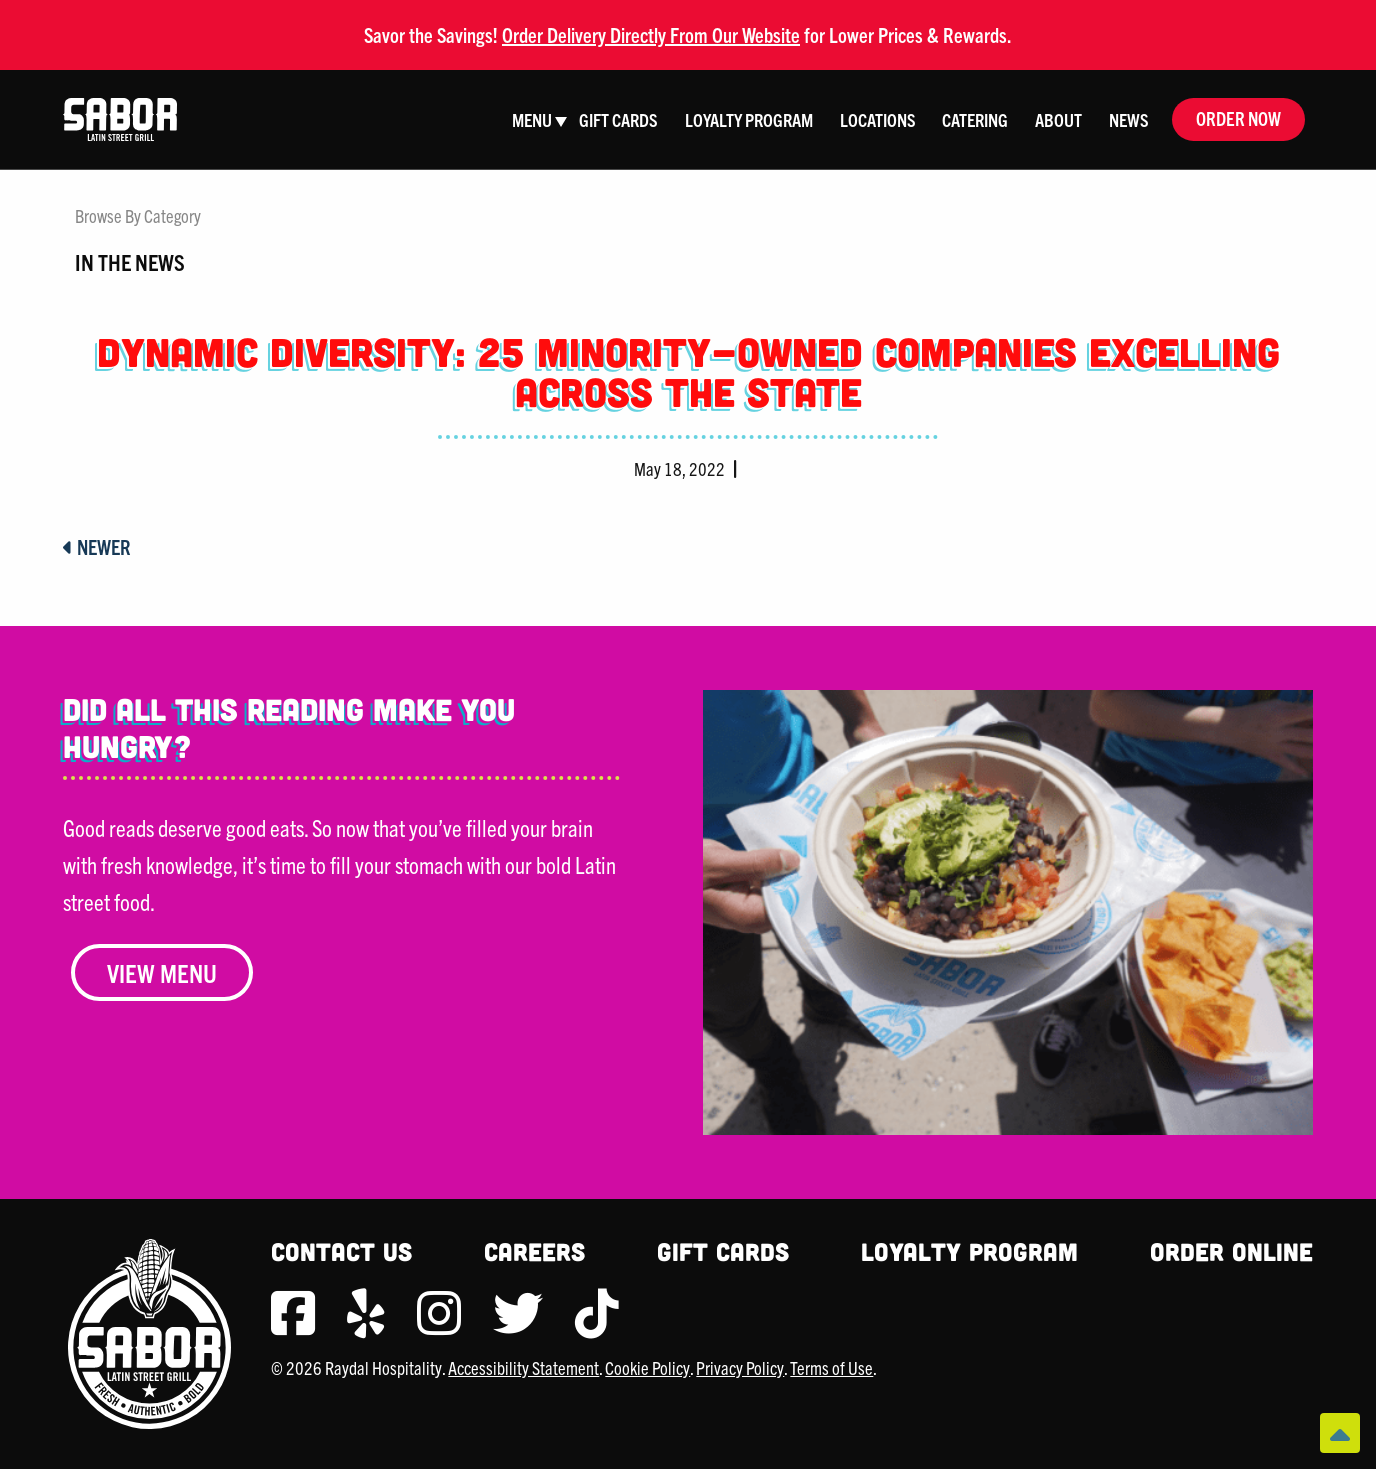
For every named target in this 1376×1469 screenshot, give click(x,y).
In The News (130, 261)
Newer (97, 546)
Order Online (1231, 1251)
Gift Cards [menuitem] (618, 119)
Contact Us (341, 1251)
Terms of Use (831, 1367)
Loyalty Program (969, 1251)
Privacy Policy (740, 1367)
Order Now (1238, 118)
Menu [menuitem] (532, 119)
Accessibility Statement (523, 1367)
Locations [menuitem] (878, 119)
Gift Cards (723, 1251)
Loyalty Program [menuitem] (749, 119)
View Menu (162, 972)
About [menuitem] (1058, 119)
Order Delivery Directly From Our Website (651, 34)
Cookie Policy (647, 1367)
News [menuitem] (1129, 119)
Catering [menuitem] (975, 119)
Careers (534, 1251)
